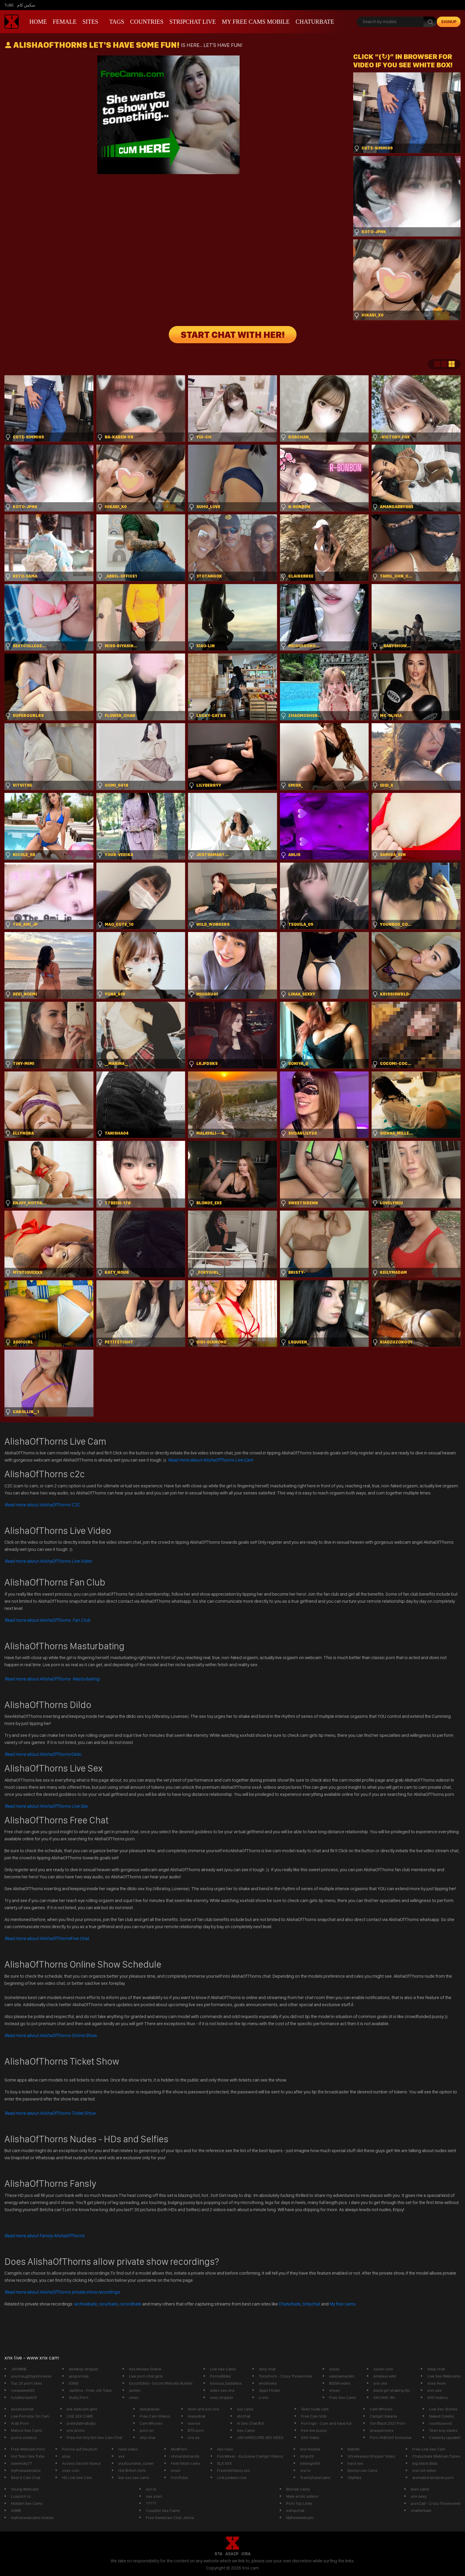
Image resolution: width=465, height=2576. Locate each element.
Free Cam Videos (155, 2416)
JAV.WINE (19, 2369)
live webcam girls (82, 2409)
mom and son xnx (203, 2409)
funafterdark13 (24, 2397)
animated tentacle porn (433, 2477)
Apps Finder (270, 2390)
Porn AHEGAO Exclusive (391, 2437)
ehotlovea (268, 2383)
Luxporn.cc (21, 2496)
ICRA (246, 2553)
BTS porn (196, 2430)
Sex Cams (246, 2430)
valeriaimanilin (341, 2376)
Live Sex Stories (443, 2409)
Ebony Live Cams (363, 2470)
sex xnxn (154, 2496)
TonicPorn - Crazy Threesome (285, 2376)
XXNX (74, 2383)
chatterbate (421, 2510)
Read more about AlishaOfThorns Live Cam (210, 1460)
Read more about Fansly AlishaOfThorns (44, 2235)
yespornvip (79, 2376)
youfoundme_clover (136, 2463)
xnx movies (310, 2449)
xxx (121, 2456)
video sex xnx (222, 2390)
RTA (218, 2553)
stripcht (307, 2456)
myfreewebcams (26, 2470)
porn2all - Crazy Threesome (436, 2503)
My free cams (342, 2304)
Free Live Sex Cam (428, 2449)
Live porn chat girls (146, 2376)
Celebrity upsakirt (445, 2437)
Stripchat (311, 2304)
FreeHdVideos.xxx (233, 2470)
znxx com (70, 2470)
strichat (243, 2416)
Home (38, 21)
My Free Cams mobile (256, 21)
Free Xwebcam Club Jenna (170, 2517)
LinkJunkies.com (232, 2477)
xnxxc (334, 2390)
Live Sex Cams (223, 2369)
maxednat (197, 2416)
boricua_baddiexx (226, 2383)
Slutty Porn (78, 2397)
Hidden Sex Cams (27, 2503)
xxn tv (151, 2489)
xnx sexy (418, 2496)
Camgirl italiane (383, 2416)
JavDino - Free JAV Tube (90, 2390)
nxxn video (128, 2449)
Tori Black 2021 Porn (387, 2423)
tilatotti (353, 2449)
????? (151, 2503)
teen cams (420, 2489)
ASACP (231, 2553)
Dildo (43, 1754)
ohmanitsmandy (185, 2456)
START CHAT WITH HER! (233, 334)
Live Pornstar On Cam (30, 2416)
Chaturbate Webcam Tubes (436, 2456)
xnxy (66, 2456)
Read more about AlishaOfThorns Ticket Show (49, 2113)
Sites (90, 21)
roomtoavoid (440, 2423)
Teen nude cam (315, 2409)
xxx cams (245, 2409)
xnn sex (434, 2390)
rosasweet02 (23, 2390)
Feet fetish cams (185, 2463)
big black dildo (425, 2463)
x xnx (263, 2397)
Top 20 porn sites (26, 2383)
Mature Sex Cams (26, 2430)
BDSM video (339, 2383)
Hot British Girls (132, 2470)
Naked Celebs (441, 2416)
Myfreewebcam (299, 2517)
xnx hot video (424, 2470)
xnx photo (76, 2430)
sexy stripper (221, 2397)
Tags (116, 21)
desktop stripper (83, 2369)
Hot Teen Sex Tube (27, 2456)
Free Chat (46, 1938)
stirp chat (267, 2369)
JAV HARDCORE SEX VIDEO (260, 2437)
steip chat (436, 2369)
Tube (9, 5)
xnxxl (175, 2470)
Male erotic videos (302, 2496)
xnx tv (305, 2470)
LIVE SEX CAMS (80, 2416)
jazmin (135, 2390)
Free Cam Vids (314, 2416)
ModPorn (179, 2449)
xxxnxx (194, 2423)
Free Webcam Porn (28, 2449)
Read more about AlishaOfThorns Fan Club (47, 1620)
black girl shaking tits (391, 2390)
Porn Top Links (299, 2503)
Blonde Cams (298, 2489)
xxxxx (334, 2369)
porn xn (147, 2430)
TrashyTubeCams (315, 2477)
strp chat (147, 2437)
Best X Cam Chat (25, 2477)
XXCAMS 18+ (384, 2397)
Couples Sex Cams (163, 2510)
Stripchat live (192, 21)
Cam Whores (151, 2423)
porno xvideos (24, 2437)
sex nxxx (225, 2449)
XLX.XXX (224, 2463)
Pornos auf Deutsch (80, 2449)
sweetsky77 (21, 2463)
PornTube (179, 2477)
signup (449, 21)
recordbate (130, 2304)
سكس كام (26, 5)
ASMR (16, 2510)
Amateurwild (384, 2376)
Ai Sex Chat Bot (250, 2423)
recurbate (108, 2304)
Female (65, 21)
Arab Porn (20, 2423)
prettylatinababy (81, 2423)
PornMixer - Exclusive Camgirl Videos (250, 2456)
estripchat (295, 2510)
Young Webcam (25, 2489)
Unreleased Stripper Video (371, 2456)
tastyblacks (150, 2409)
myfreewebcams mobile (32, 2517)
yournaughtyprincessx (31, 2376)
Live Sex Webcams (444, 2376)
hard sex (355, 2463)
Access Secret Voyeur (81, 2463)
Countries (146, 21)
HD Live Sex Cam (77, 2477)
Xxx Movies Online (145, 2369)
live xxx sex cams (133, 2477)
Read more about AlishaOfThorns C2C (42, 1505)
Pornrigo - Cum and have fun (326, 2423)
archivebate (85, 2304)
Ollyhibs (355, 2477)
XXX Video (310, 2437)
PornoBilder (220, 2376)
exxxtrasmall (22, 2409)
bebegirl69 (310, 2463)
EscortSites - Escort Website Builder (161, 2383)
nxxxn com (383, 2369)
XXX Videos (437, 2397)
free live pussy (314, 2430)
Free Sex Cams (342, 2397)
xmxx (133, 2397)
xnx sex (380, 2383)
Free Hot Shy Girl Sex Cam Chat (94, 2437)
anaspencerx (382, 2430)
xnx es (194, 2437)
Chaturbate (315, 21)
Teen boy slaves (443, 2430)
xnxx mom (436, 2383)
